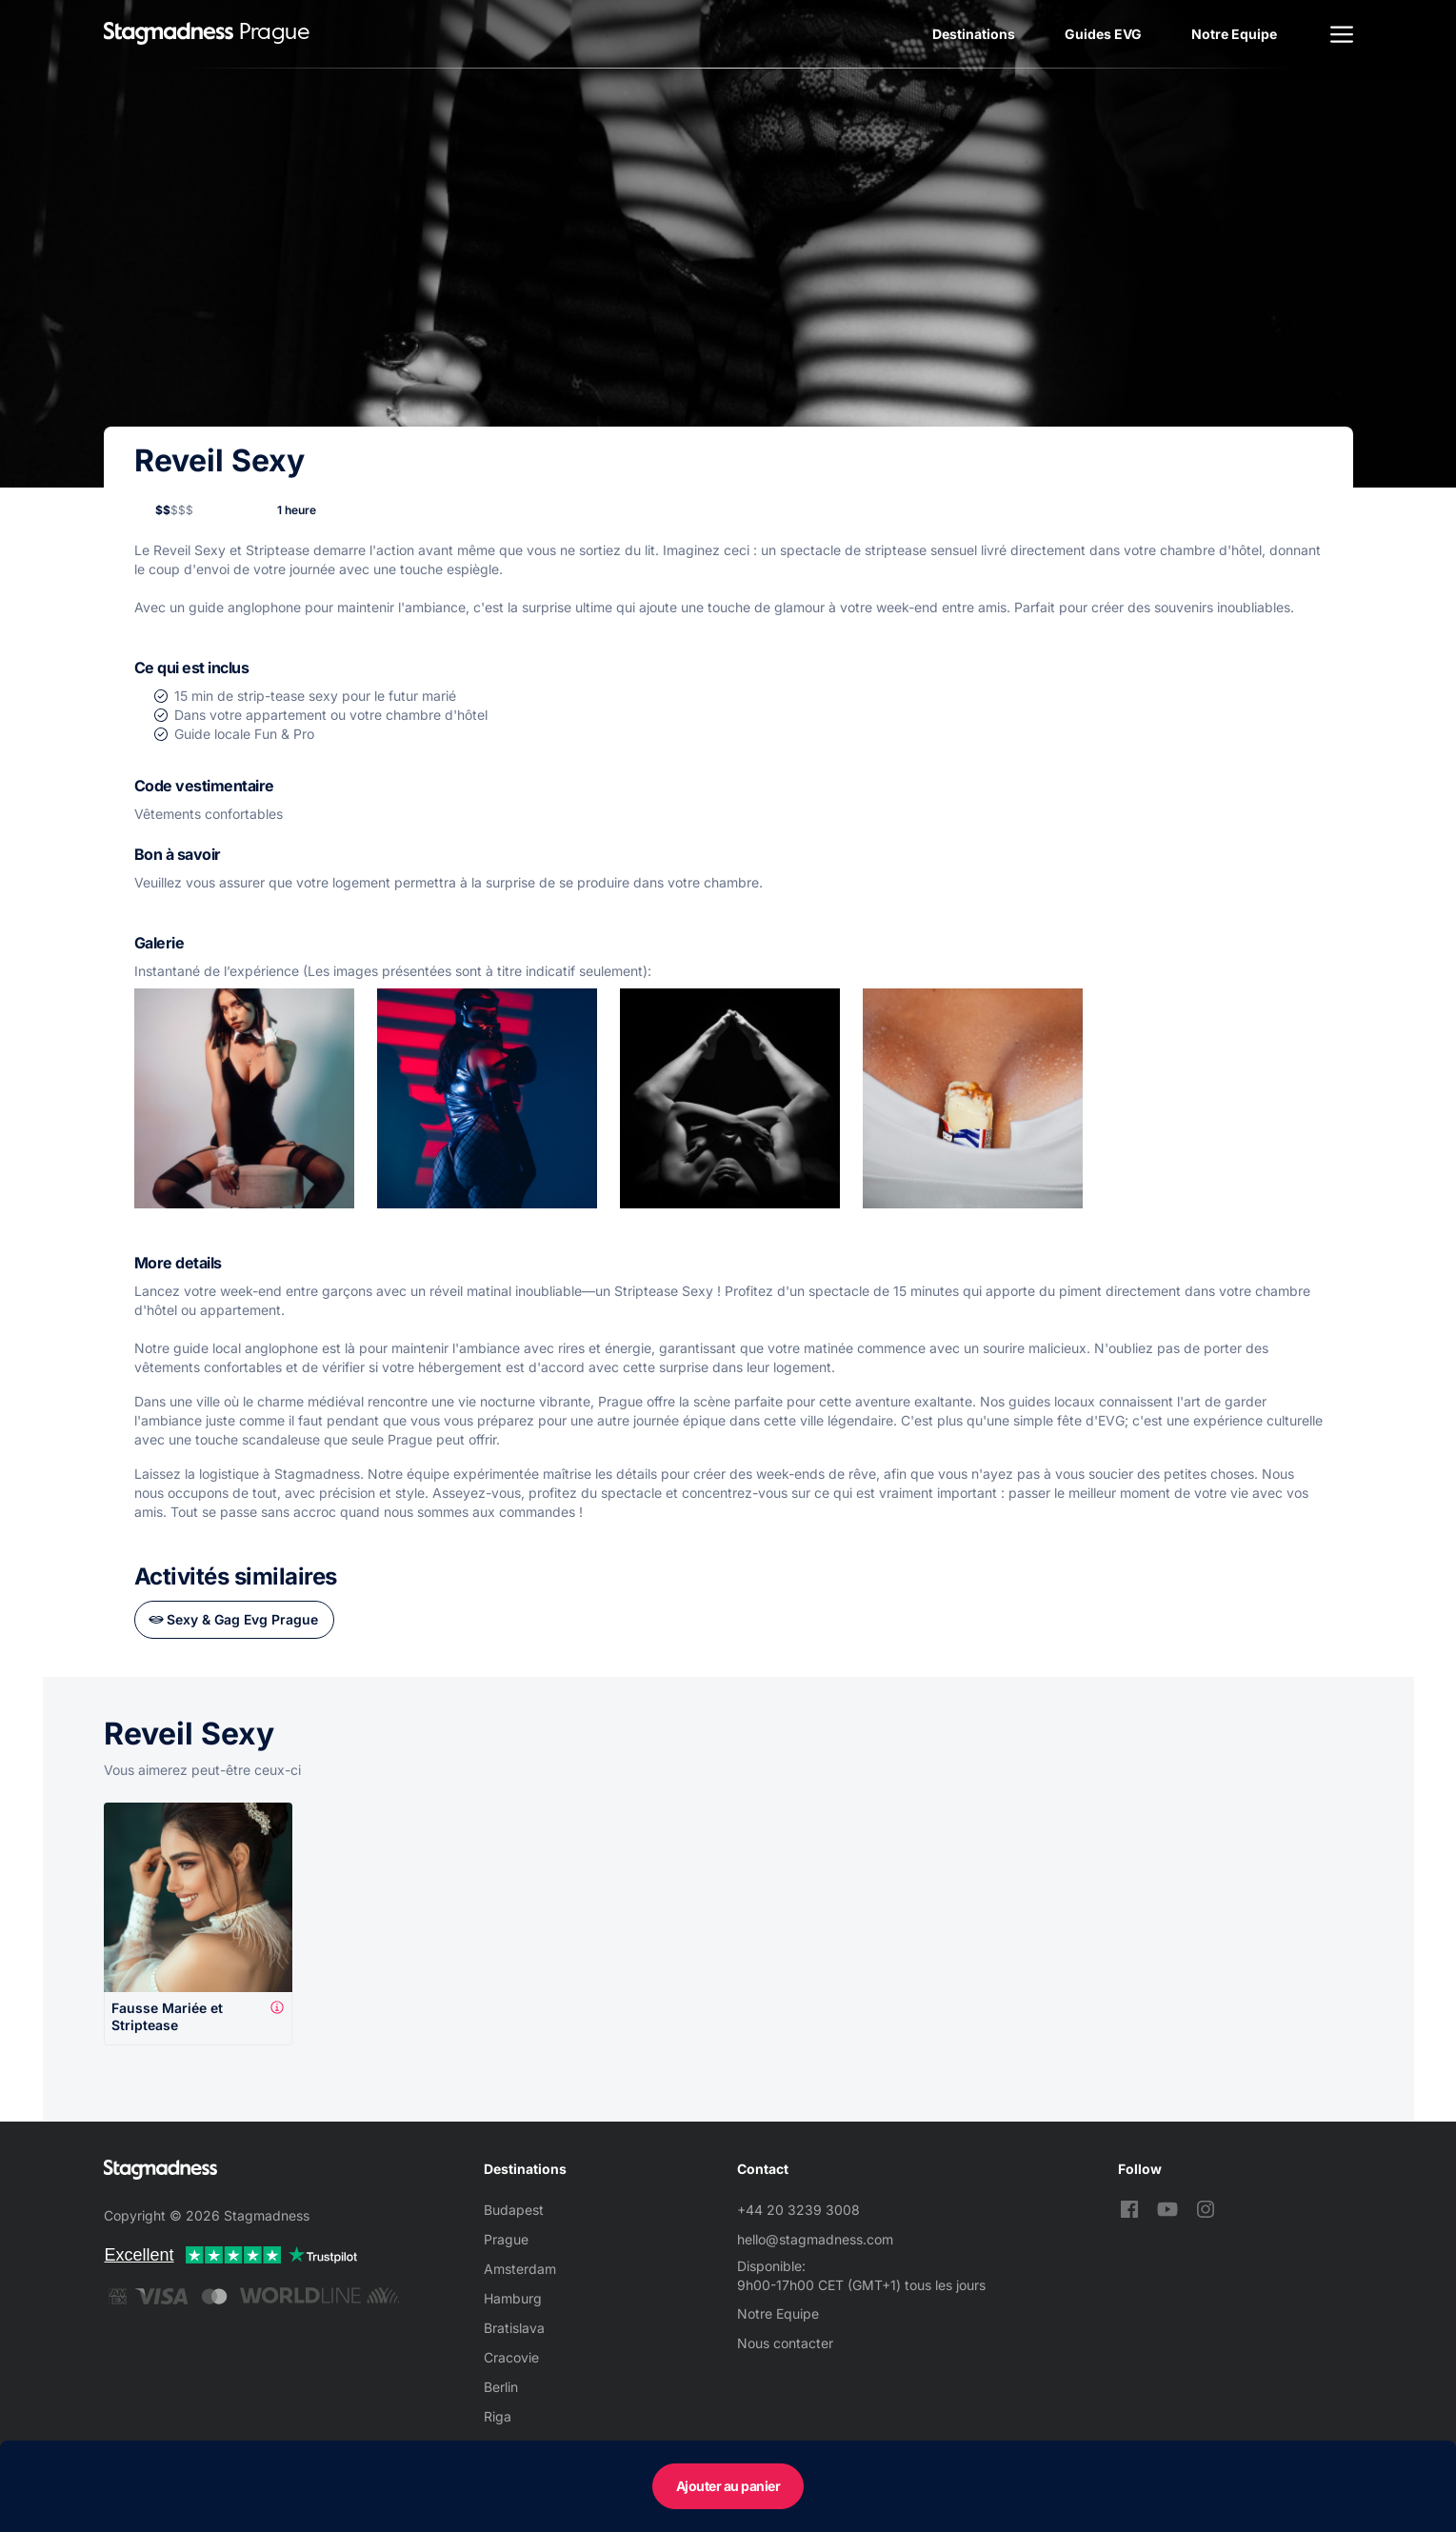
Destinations (973, 34)
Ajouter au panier (728, 2486)
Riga (497, 2416)
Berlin (501, 2387)
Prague (506, 2239)
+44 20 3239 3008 (798, 2210)
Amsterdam (520, 2269)
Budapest (514, 2210)
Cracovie (511, 2357)
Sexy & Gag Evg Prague (242, 1619)
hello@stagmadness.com (815, 2239)
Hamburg (513, 2298)
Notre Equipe (1234, 34)
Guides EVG (1103, 34)
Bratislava (514, 2328)
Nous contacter (785, 2343)
